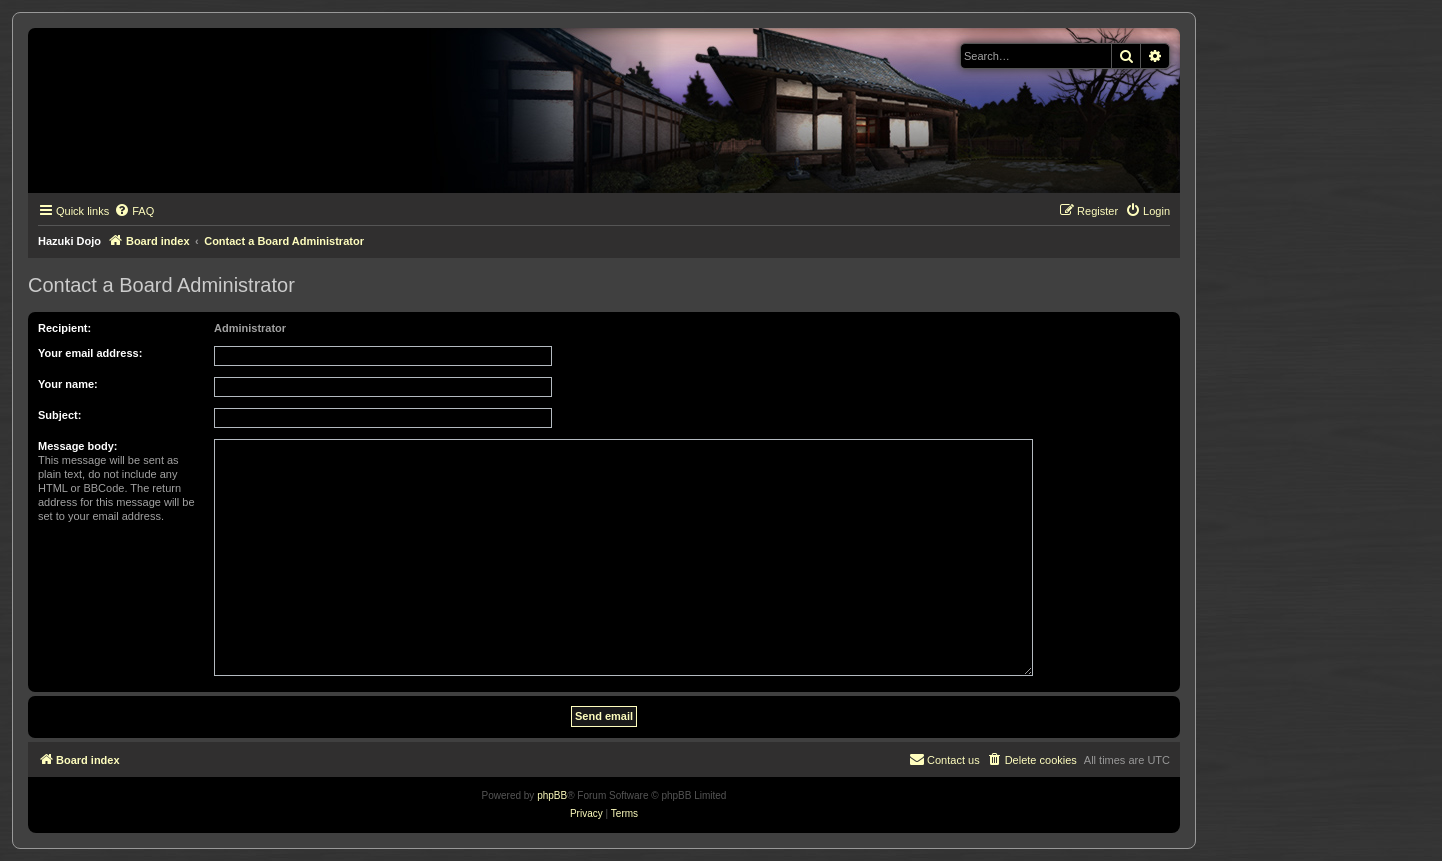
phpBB (552, 795)
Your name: (68, 384)
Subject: (59, 415)
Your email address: (90, 353)
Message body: (77, 446)
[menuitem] (134, 211)
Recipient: (64, 328)
